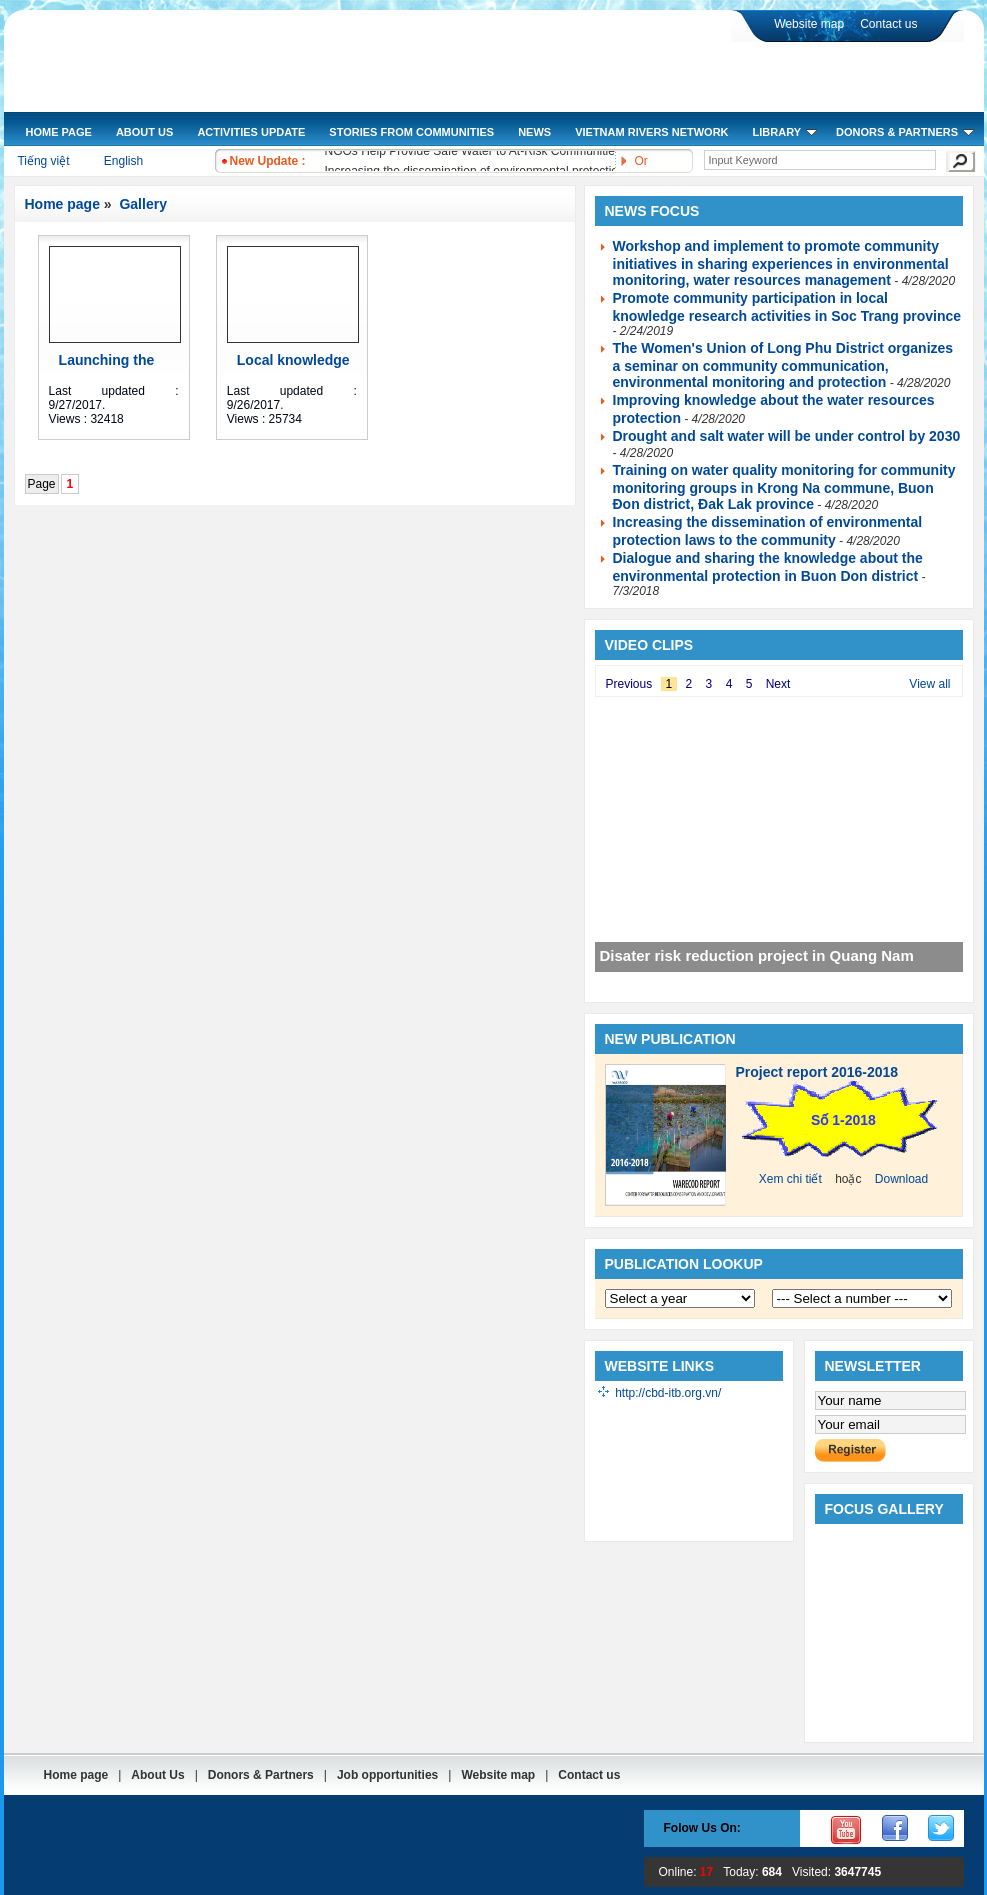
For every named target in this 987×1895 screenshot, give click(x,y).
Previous (629, 684)
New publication (670, 1039)
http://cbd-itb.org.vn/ (668, 1393)
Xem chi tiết (790, 1179)
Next (778, 684)
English (123, 161)
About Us (157, 1775)
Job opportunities (387, 1775)
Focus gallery (884, 1509)
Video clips (649, 645)
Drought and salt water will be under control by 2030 (787, 436)
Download (901, 1179)
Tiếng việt (43, 161)
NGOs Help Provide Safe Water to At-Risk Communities (473, 153)
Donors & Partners (261, 1775)
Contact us (888, 24)
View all (929, 684)
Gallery (141, 204)
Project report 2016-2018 (817, 1072)
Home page (62, 204)
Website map (809, 24)
